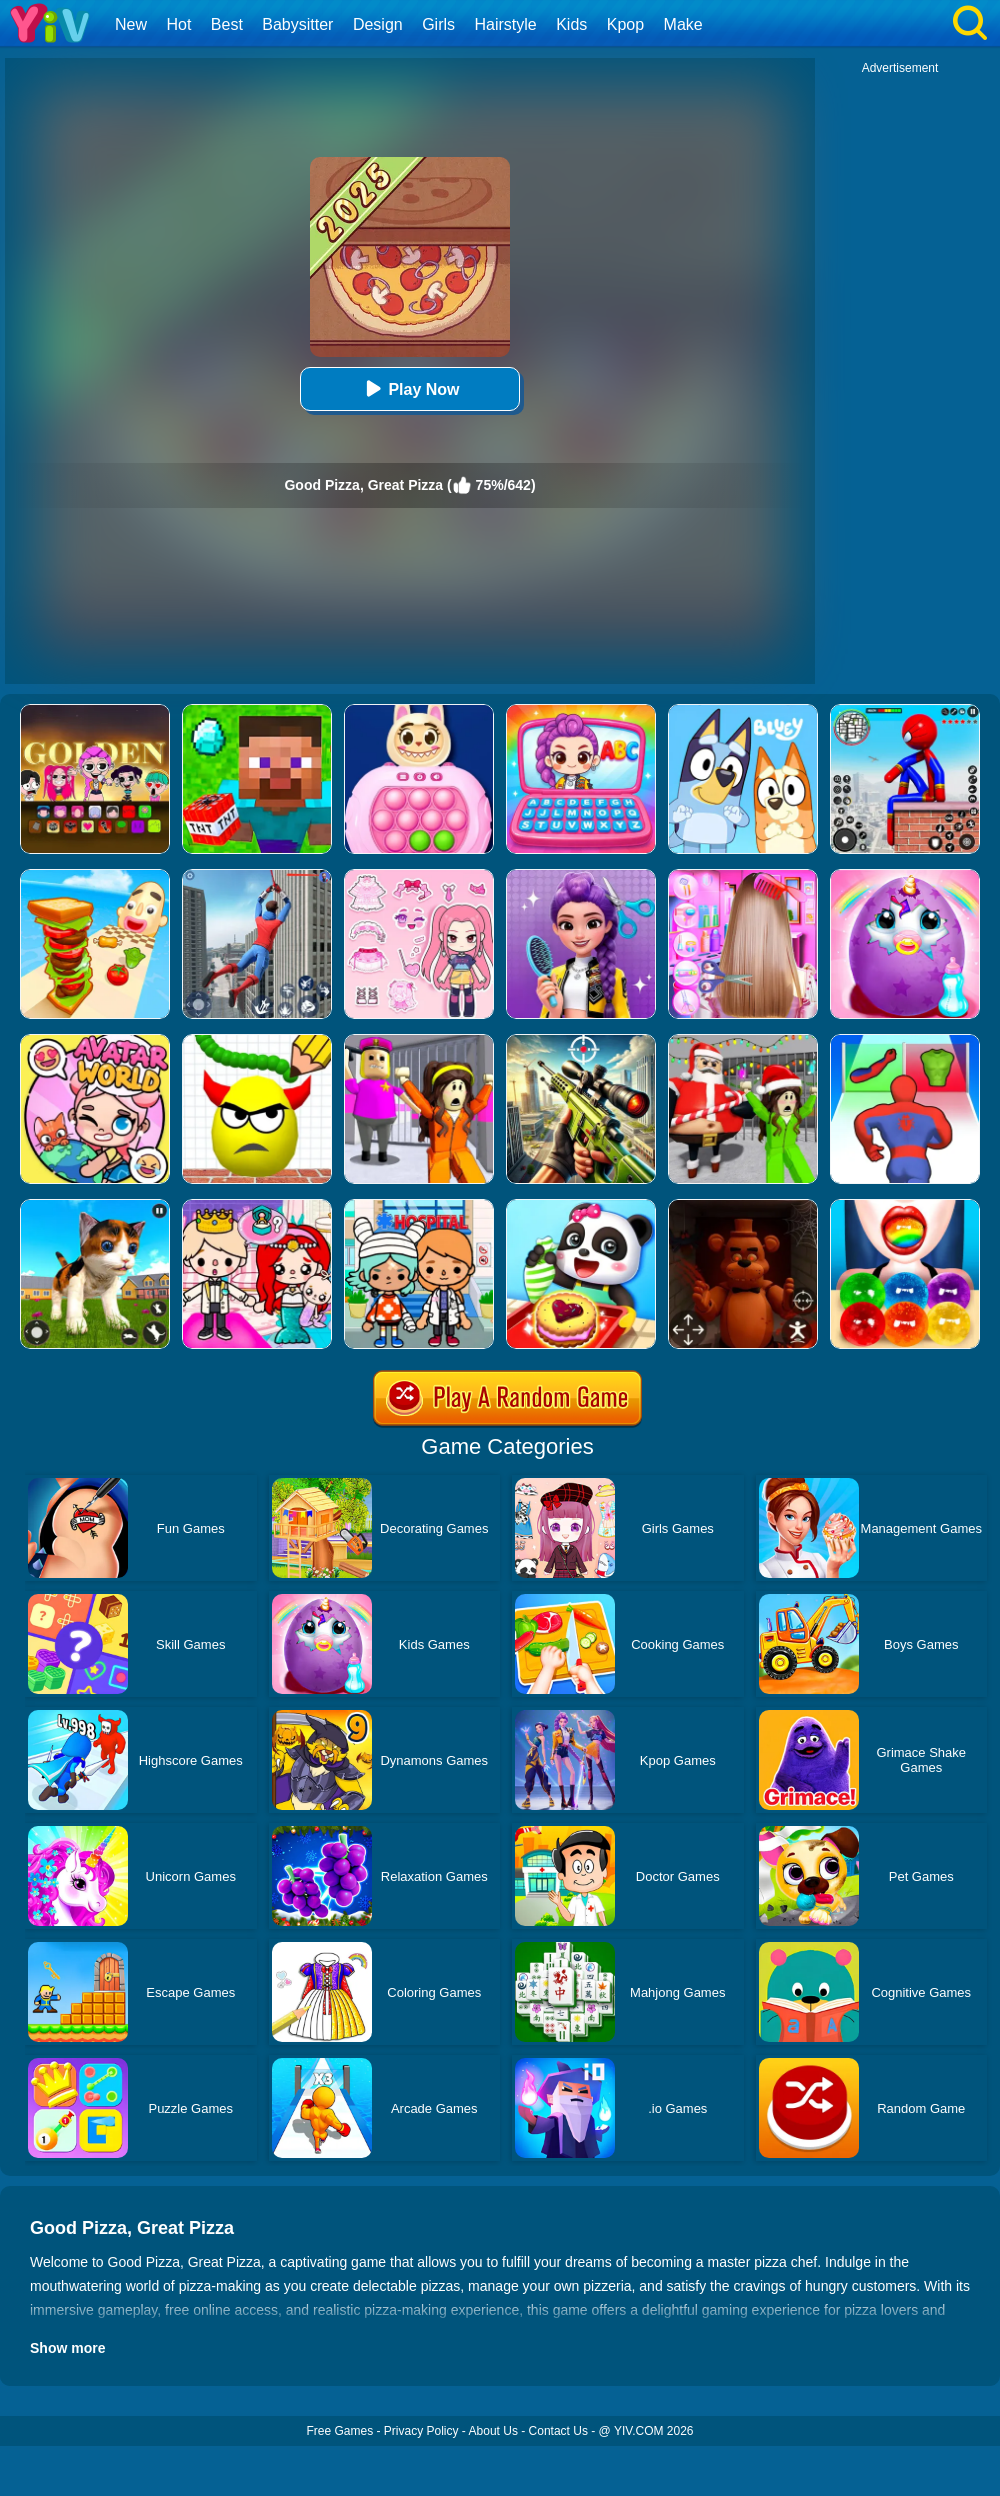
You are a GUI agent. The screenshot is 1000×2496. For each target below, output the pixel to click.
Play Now (409, 388)
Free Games (339, 2431)
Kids (571, 24)
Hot (178, 24)
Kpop (625, 24)
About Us (493, 2431)
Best (227, 24)
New (131, 24)
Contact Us (558, 2431)
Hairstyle (506, 24)
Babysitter (297, 24)
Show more (67, 2348)
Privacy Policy (421, 2431)
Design (378, 24)
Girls (438, 24)
